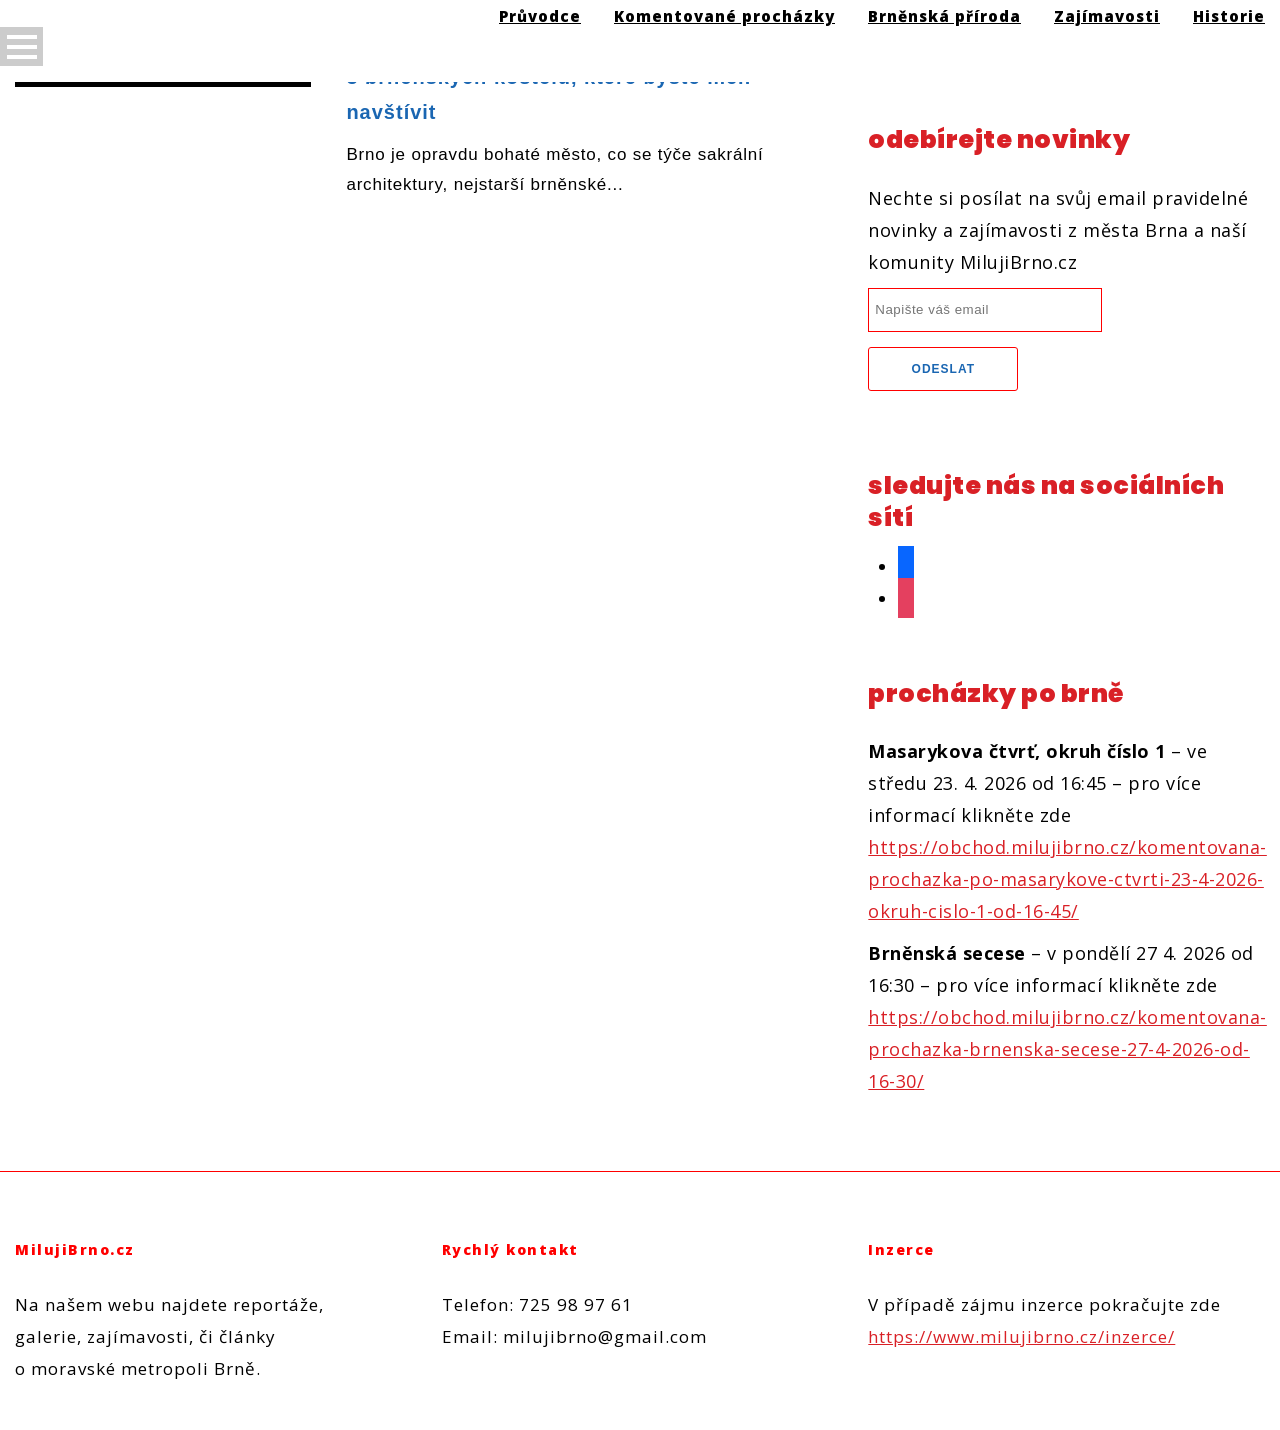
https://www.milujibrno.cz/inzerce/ (1021, 1336)
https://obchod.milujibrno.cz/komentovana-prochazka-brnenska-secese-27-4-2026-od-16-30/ (1067, 1049)
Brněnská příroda (944, 16)
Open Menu (21, 46)
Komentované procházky (724, 16)
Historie (1229, 16)
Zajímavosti (1107, 16)
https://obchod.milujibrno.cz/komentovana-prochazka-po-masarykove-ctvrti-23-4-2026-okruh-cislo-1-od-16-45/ (1067, 879)
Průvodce (540, 16)
